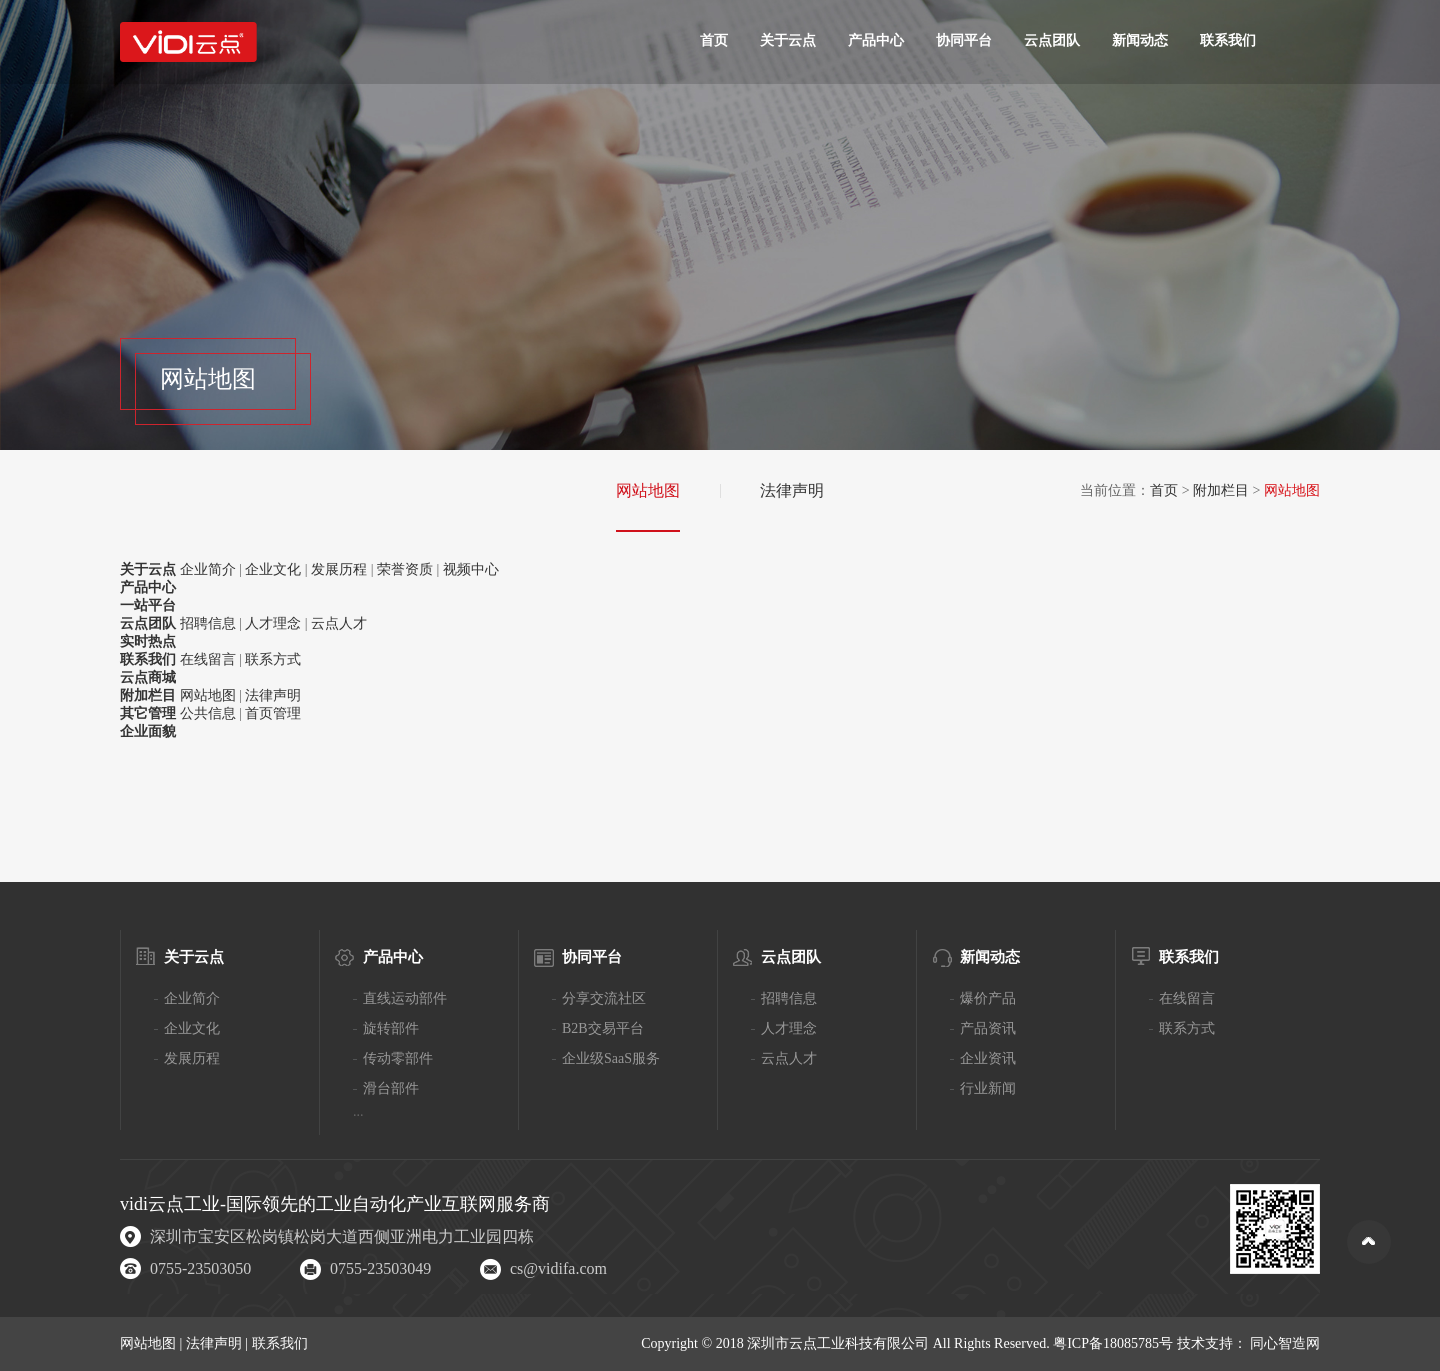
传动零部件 (398, 1058)
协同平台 (964, 40)
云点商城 (148, 677)
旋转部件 (391, 1028)
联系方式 (273, 659)
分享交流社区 (604, 998)
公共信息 (208, 713)
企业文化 (273, 569)
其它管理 (148, 713)
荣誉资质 (405, 569)
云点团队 (1052, 40)
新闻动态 (1140, 40)
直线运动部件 (405, 998)
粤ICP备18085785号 (1113, 1343)
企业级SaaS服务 (611, 1058)
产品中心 (876, 40)
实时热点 (148, 641)
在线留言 (208, 659)
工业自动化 (361, 1204)
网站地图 (648, 490)
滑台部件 (391, 1088)
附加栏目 (1221, 490)
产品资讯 (988, 1028)
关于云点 (788, 40)
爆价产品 (988, 998)
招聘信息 (208, 623)
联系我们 (1228, 40)
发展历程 (339, 569)
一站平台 (148, 605)
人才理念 (273, 623)
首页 (714, 40)
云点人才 (339, 623)
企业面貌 (148, 731)
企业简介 (208, 569)
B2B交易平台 (603, 1028)
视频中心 (471, 569)
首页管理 (273, 713)
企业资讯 (988, 1058)
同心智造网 (1285, 1343)
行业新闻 (988, 1088)
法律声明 (792, 490)
